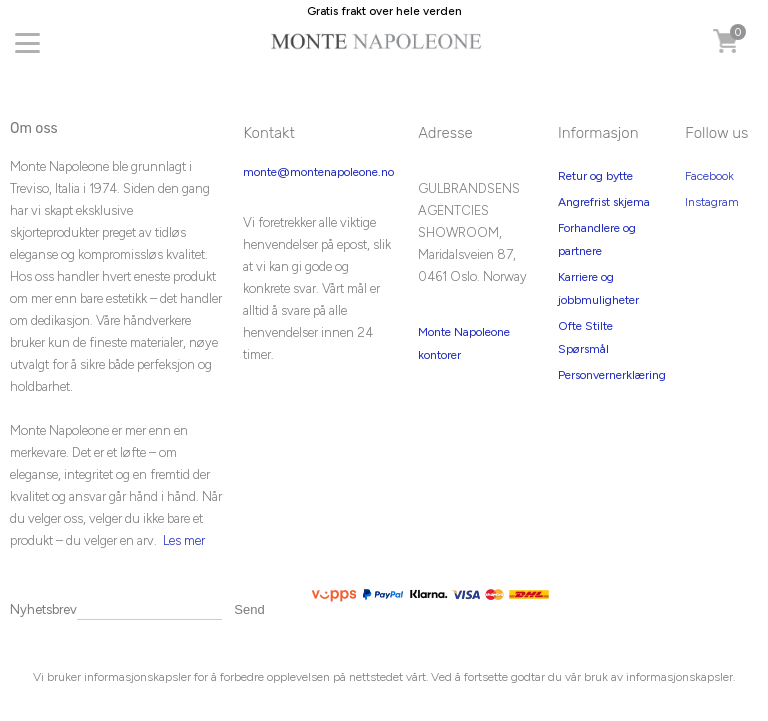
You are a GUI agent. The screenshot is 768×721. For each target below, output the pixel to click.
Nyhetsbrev (43, 609)
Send (249, 609)
